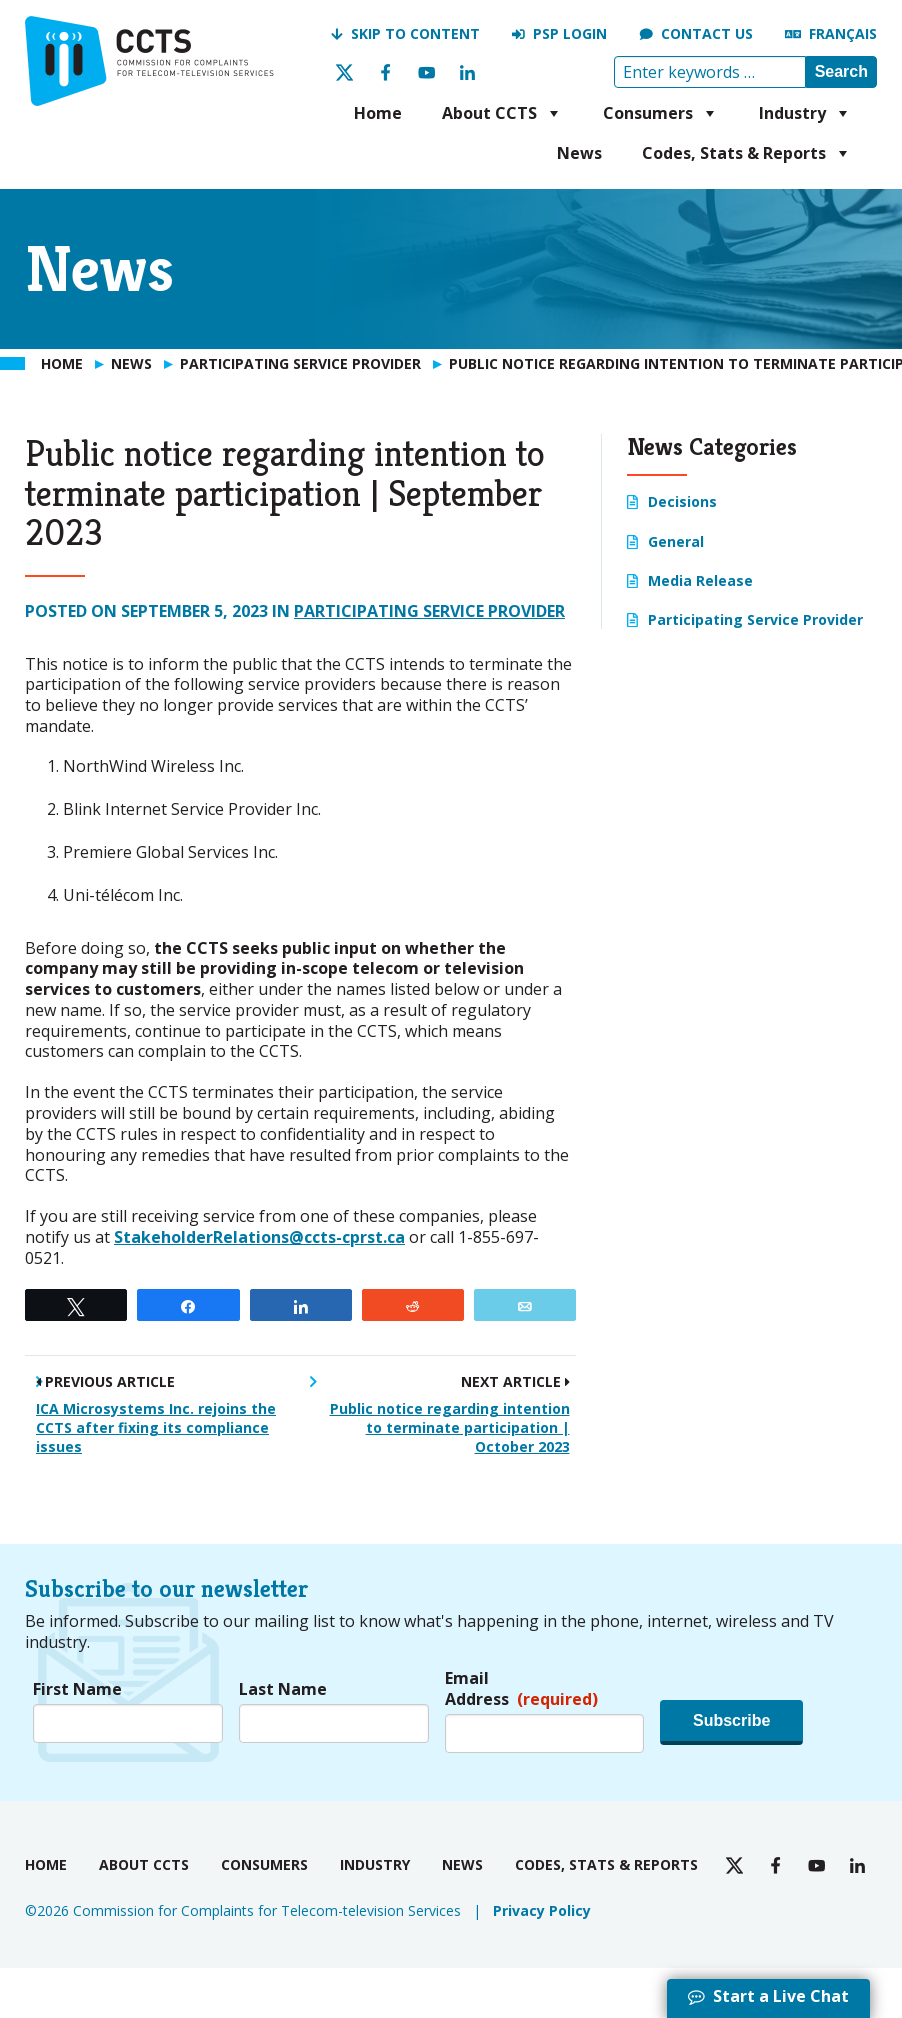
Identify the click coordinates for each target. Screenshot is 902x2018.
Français (843, 33)
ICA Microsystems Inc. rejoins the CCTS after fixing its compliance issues (156, 1427)
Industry (805, 113)
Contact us (707, 33)
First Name (77, 1689)
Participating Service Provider (429, 611)
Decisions (682, 501)
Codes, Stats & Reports (747, 153)
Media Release (700, 580)
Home (378, 113)
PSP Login (570, 33)
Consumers (661, 113)
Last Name (283, 1689)
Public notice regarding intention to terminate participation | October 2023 (450, 1427)
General (676, 541)
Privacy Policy (542, 1910)
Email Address (521, 1689)
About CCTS (502, 113)
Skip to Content (415, 33)
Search (841, 71)
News (579, 153)
